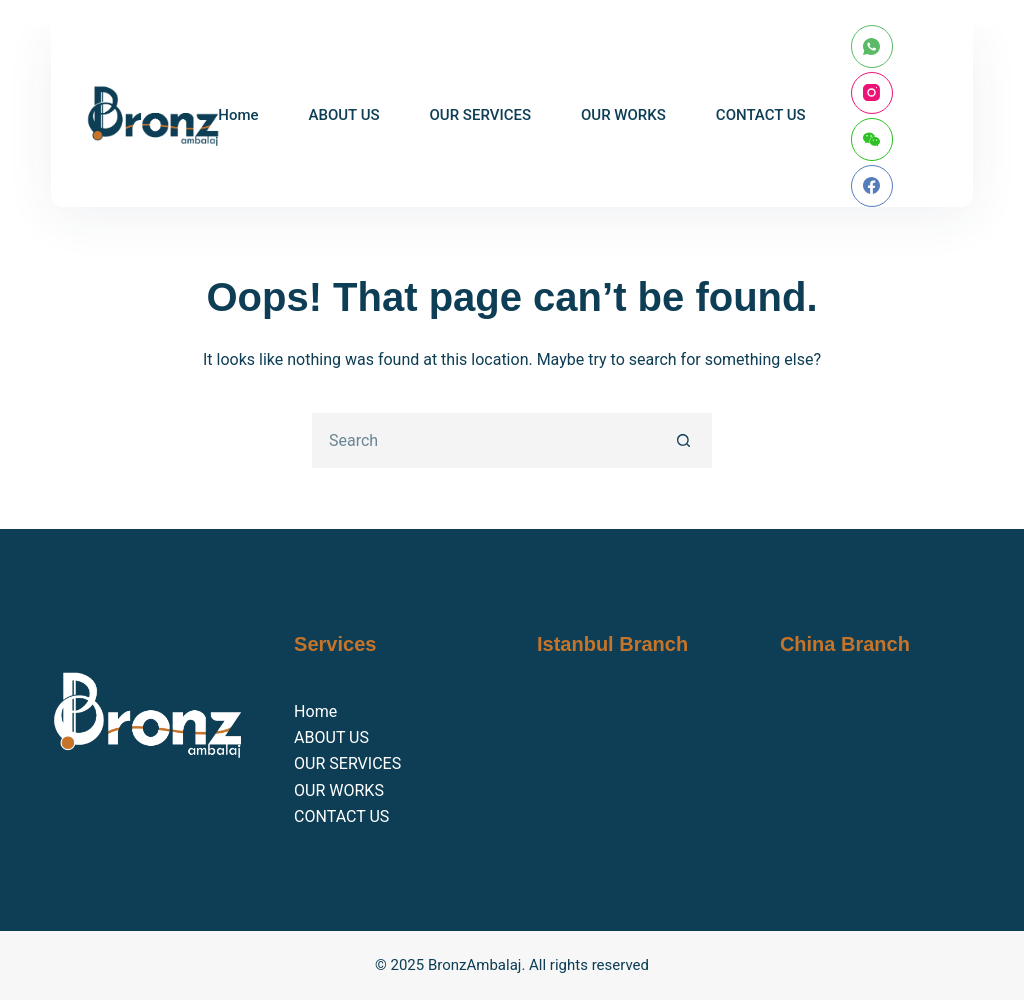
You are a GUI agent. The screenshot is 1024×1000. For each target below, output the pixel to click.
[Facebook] (872, 186)
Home (238, 115)
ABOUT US (344, 115)
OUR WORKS (623, 115)
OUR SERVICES (480, 115)
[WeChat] (872, 139)
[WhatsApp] (872, 46)
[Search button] (684, 440)
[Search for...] (484, 440)
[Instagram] (872, 93)
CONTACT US (761, 115)
